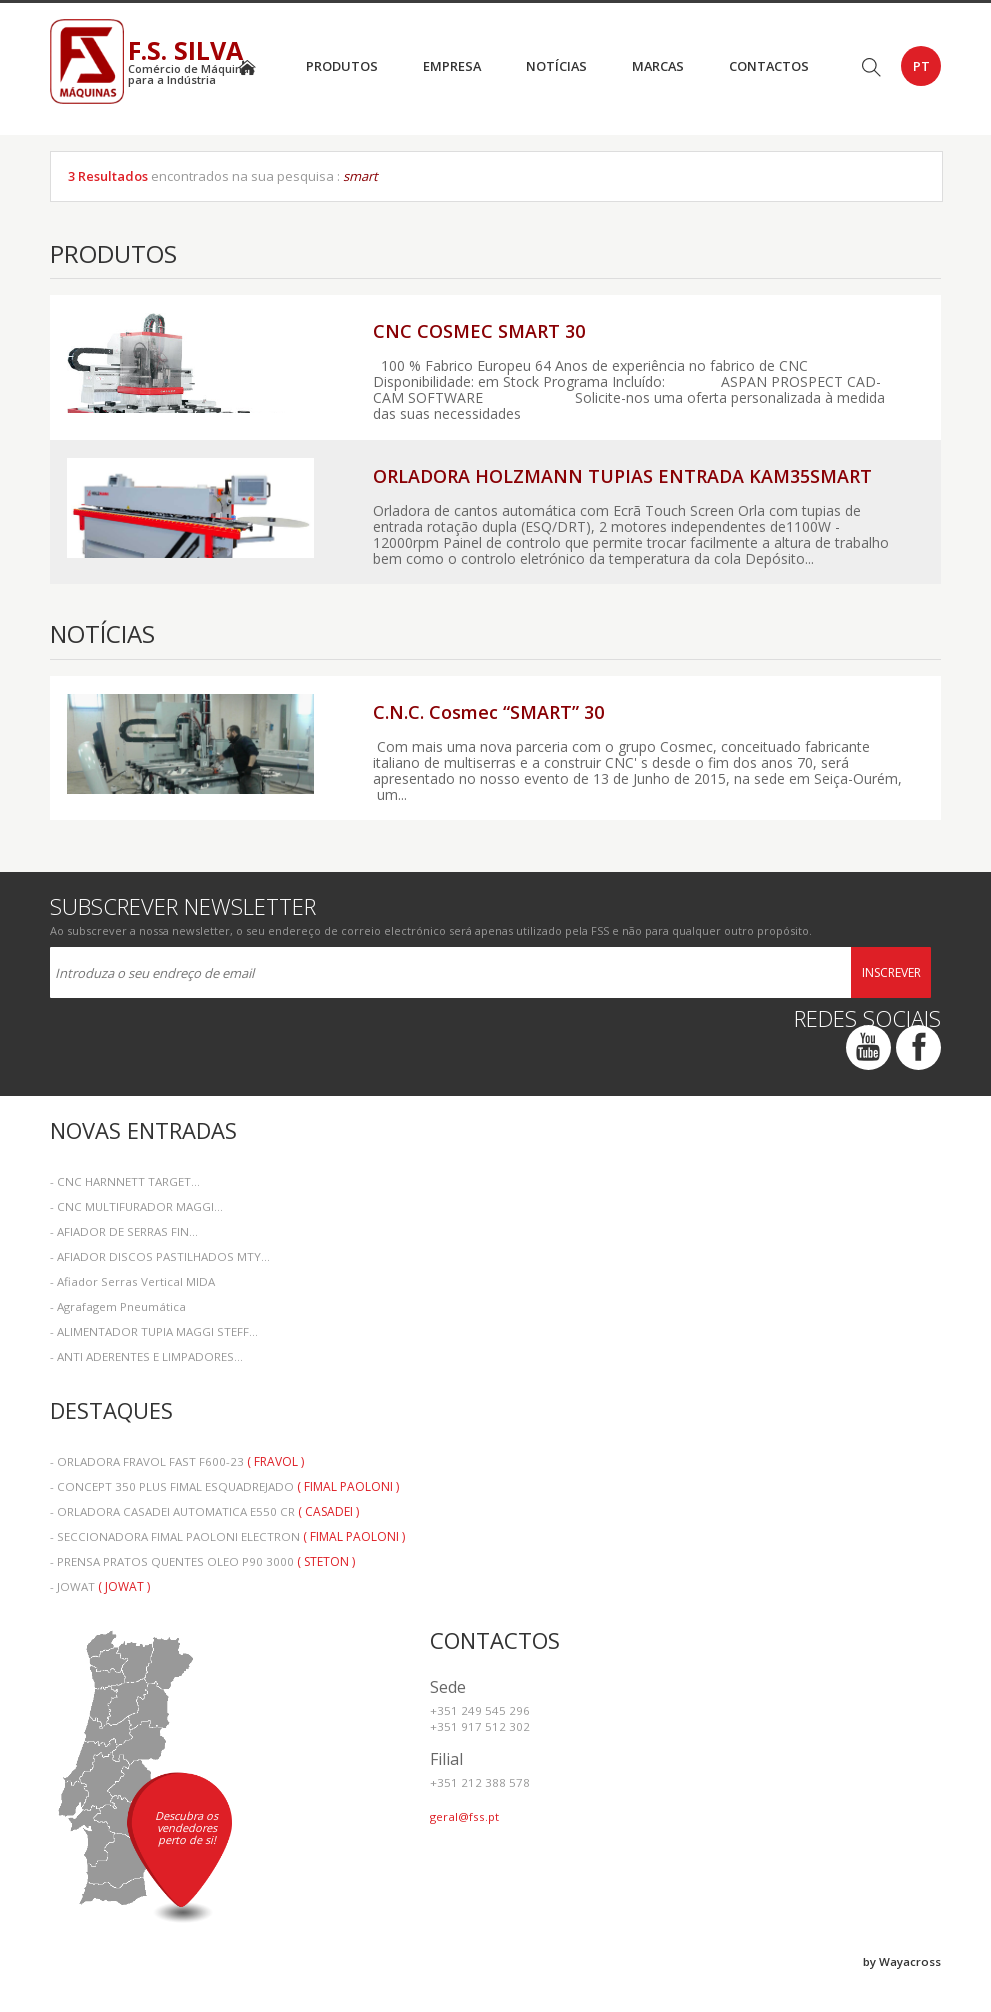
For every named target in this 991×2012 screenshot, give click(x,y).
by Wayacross (902, 1961)
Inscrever (891, 972)
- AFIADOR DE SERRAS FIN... (124, 1231)
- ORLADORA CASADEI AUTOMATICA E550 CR (204, 1511)
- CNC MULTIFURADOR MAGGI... (136, 1206)
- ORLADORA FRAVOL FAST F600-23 (177, 1461)
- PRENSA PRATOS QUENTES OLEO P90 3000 (202, 1561)
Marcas (658, 66)
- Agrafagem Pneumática (118, 1306)
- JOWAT (100, 1586)
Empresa (452, 66)
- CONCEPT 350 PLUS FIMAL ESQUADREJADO (224, 1486)
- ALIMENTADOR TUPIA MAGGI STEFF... (154, 1331)
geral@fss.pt (464, 1816)
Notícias (556, 66)
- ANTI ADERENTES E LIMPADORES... (146, 1356)
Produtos (342, 66)
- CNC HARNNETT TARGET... (125, 1181)
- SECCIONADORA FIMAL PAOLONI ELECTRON (227, 1536)
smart (360, 176)
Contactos (769, 66)
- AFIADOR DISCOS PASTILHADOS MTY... (160, 1256)
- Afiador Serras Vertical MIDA (132, 1281)
